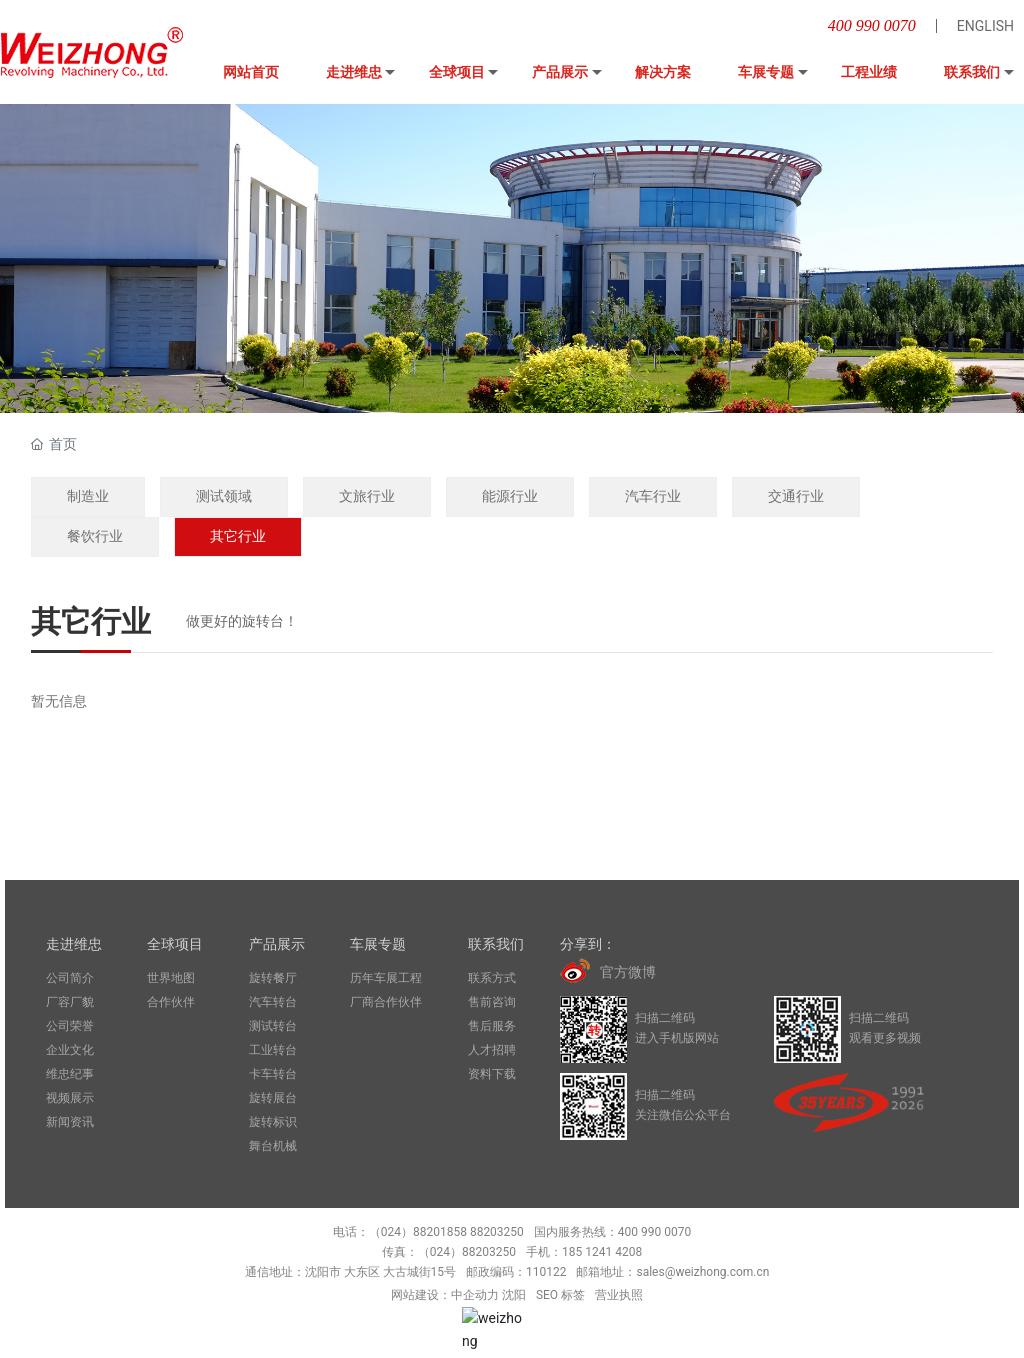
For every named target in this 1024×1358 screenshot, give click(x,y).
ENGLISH (985, 26)
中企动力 (475, 1295)
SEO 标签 (560, 1295)
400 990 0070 (872, 25)
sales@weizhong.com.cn (702, 1272)
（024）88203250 (467, 1252)
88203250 (497, 1232)
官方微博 (628, 972)
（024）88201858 (418, 1232)
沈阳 (514, 1295)
